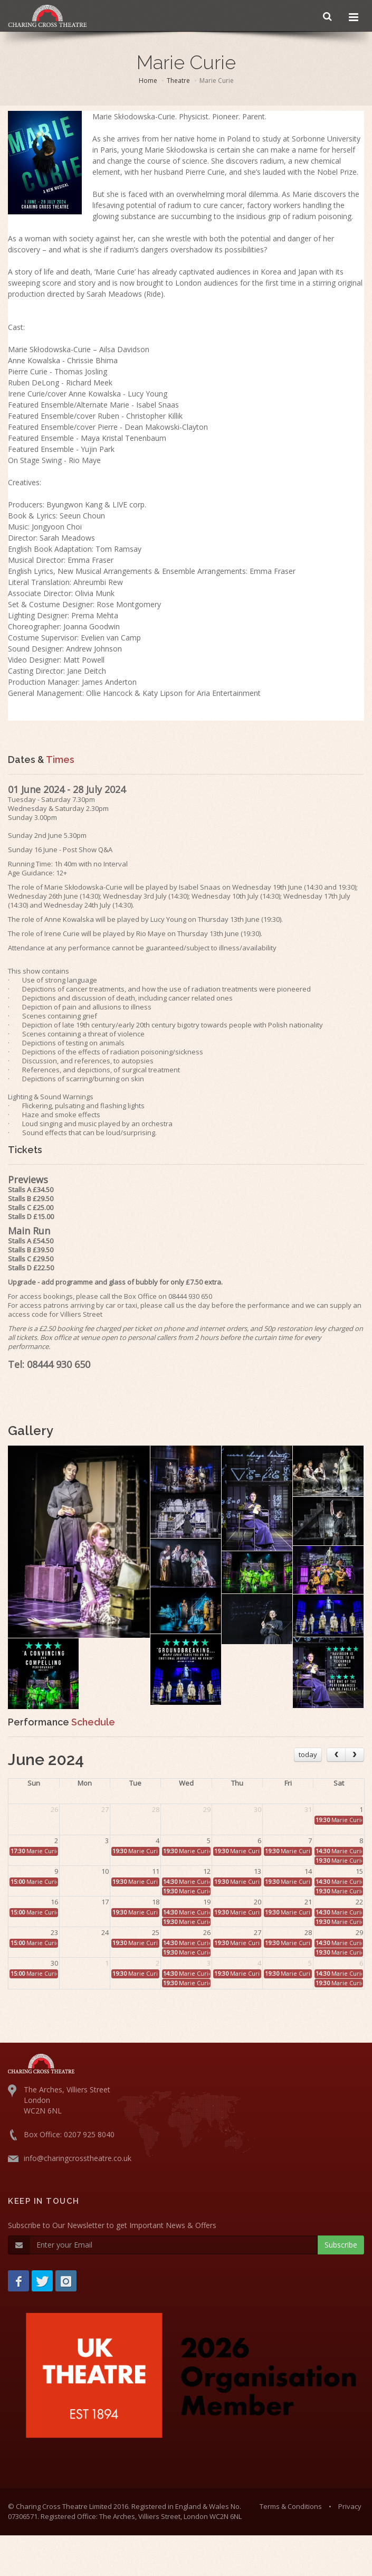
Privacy (349, 2506)
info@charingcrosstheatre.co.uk (77, 2158)
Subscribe (341, 2245)
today (308, 1754)
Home (148, 80)
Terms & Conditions (291, 2506)
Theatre (178, 80)
